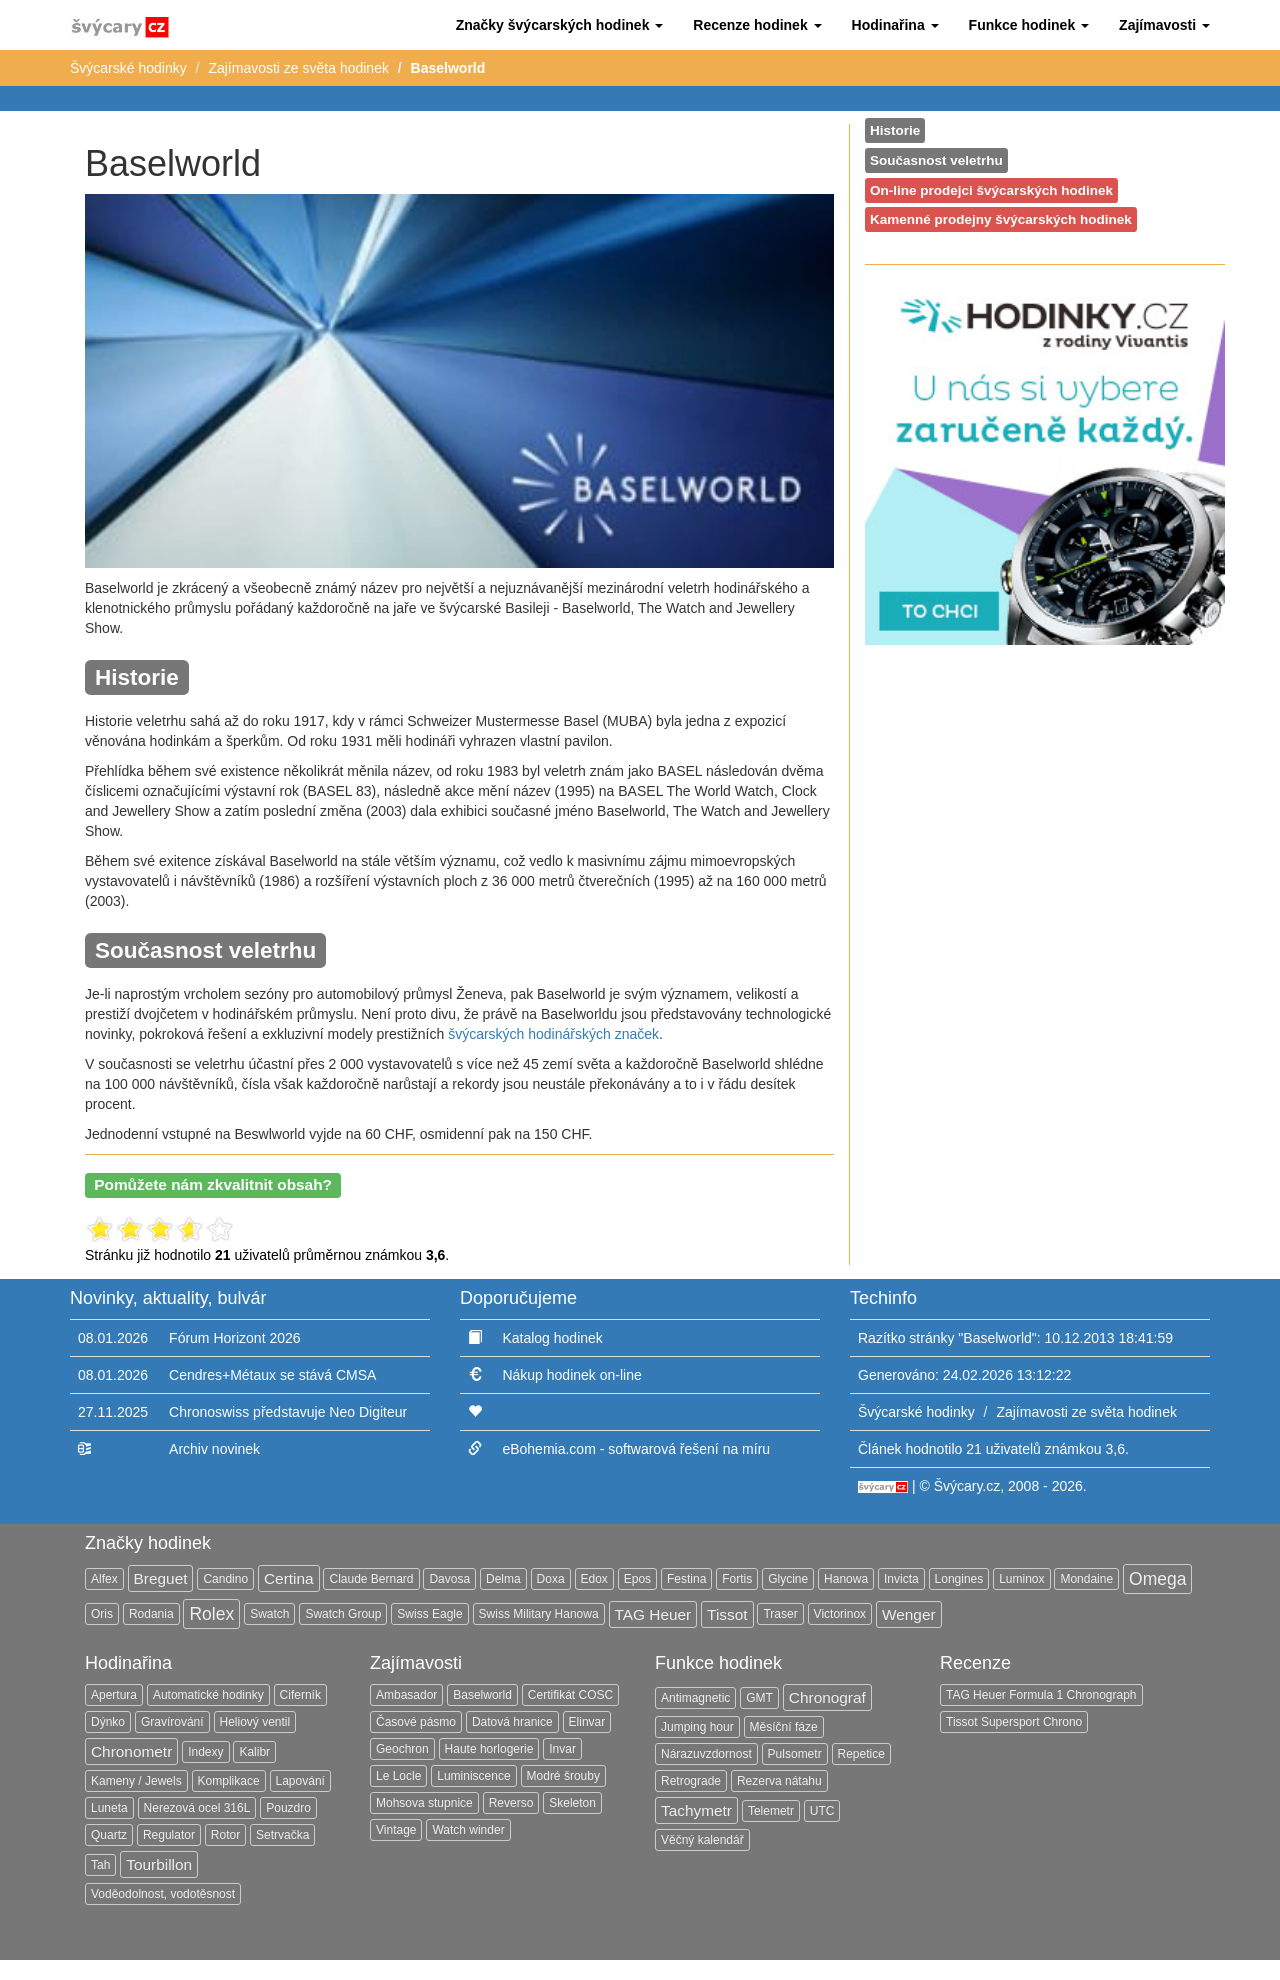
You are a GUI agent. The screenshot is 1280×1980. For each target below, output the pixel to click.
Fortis (737, 1579)
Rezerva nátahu (779, 1781)
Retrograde (691, 1781)
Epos (637, 1579)
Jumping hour (697, 1727)
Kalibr (254, 1752)
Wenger (909, 1614)
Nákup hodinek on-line (571, 1375)
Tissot (727, 1614)
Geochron (402, 1749)
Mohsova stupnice (424, 1803)
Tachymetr (696, 1810)
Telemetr (771, 1811)
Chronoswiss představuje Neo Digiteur (288, 1412)
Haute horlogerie (489, 1749)
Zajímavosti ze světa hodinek (298, 68)
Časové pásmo (416, 1722)
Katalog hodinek (552, 1338)
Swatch (269, 1614)
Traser (780, 1614)
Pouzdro (288, 1808)
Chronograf (827, 1697)
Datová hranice (512, 1722)
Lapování (300, 1781)
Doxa (551, 1579)
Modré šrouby (563, 1776)
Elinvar (587, 1722)
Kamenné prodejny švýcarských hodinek (1001, 219)
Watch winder (468, 1830)
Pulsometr (795, 1754)
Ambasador (406, 1695)
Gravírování (172, 1722)
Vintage (396, 1830)
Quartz (109, 1835)
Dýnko (108, 1722)
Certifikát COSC (570, 1695)
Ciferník (300, 1695)
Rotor (225, 1835)
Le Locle (398, 1776)
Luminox (1021, 1579)
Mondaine (1086, 1579)
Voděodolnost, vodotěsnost (163, 1894)
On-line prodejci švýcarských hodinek (991, 190)
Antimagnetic (695, 1698)
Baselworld (482, 1695)
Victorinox (840, 1614)
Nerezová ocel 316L (197, 1808)
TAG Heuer (653, 1614)
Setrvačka (282, 1835)
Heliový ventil (255, 1722)
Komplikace (229, 1781)
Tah (100, 1865)
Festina (686, 1579)
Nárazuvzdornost (706, 1754)
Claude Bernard (371, 1579)
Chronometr (131, 1751)
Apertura (114, 1695)
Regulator (169, 1835)
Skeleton (572, 1803)
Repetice (861, 1754)
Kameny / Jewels (136, 1781)
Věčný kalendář (702, 1840)
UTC (822, 1811)
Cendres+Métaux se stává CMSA (272, 1375)
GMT (759, 1698)
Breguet (161, 1578)
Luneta (109, 1808)
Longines (959, 1579)
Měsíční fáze (784, 1727)
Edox (594, 1579)
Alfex (104, 1579)
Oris (102, 1614)
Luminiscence (473, 1776)
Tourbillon (159, 1864)
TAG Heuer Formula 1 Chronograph (1041, 1695)
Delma (503, 1579)
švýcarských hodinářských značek (553, 1034)
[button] (560, 25)
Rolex (211, 1614)
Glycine (788, 1579)
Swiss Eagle (429, 1614)
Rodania (151, 1614)
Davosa (449, 1579)
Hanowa (846, 1579)
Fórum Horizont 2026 (235, 1338)
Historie (895, 130)
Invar (562, 1749)
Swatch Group (343, 1614)
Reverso (511, 1803)
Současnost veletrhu (936, 160)
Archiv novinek (214, 1449)
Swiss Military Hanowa (539, 1614)
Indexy (205, 1752)
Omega (1157, 1579)
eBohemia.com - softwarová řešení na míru (636, 1449)
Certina (289, 1578)
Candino (225, 1579)
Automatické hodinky (208, 1695)
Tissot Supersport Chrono (1014, 1722)
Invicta (901, 1579)
